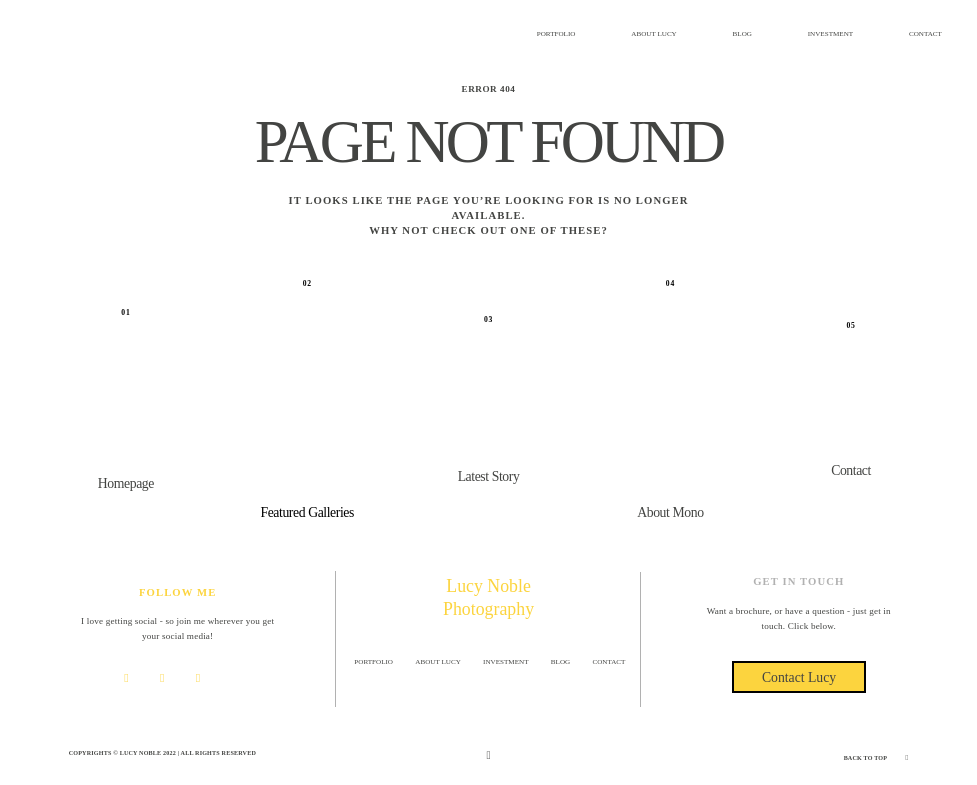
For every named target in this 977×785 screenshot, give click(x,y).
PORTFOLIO (556, 34)
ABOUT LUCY (654, 34)
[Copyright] (488, 755)
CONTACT (925, 34)
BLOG (742, 34)
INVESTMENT (830, 34)
